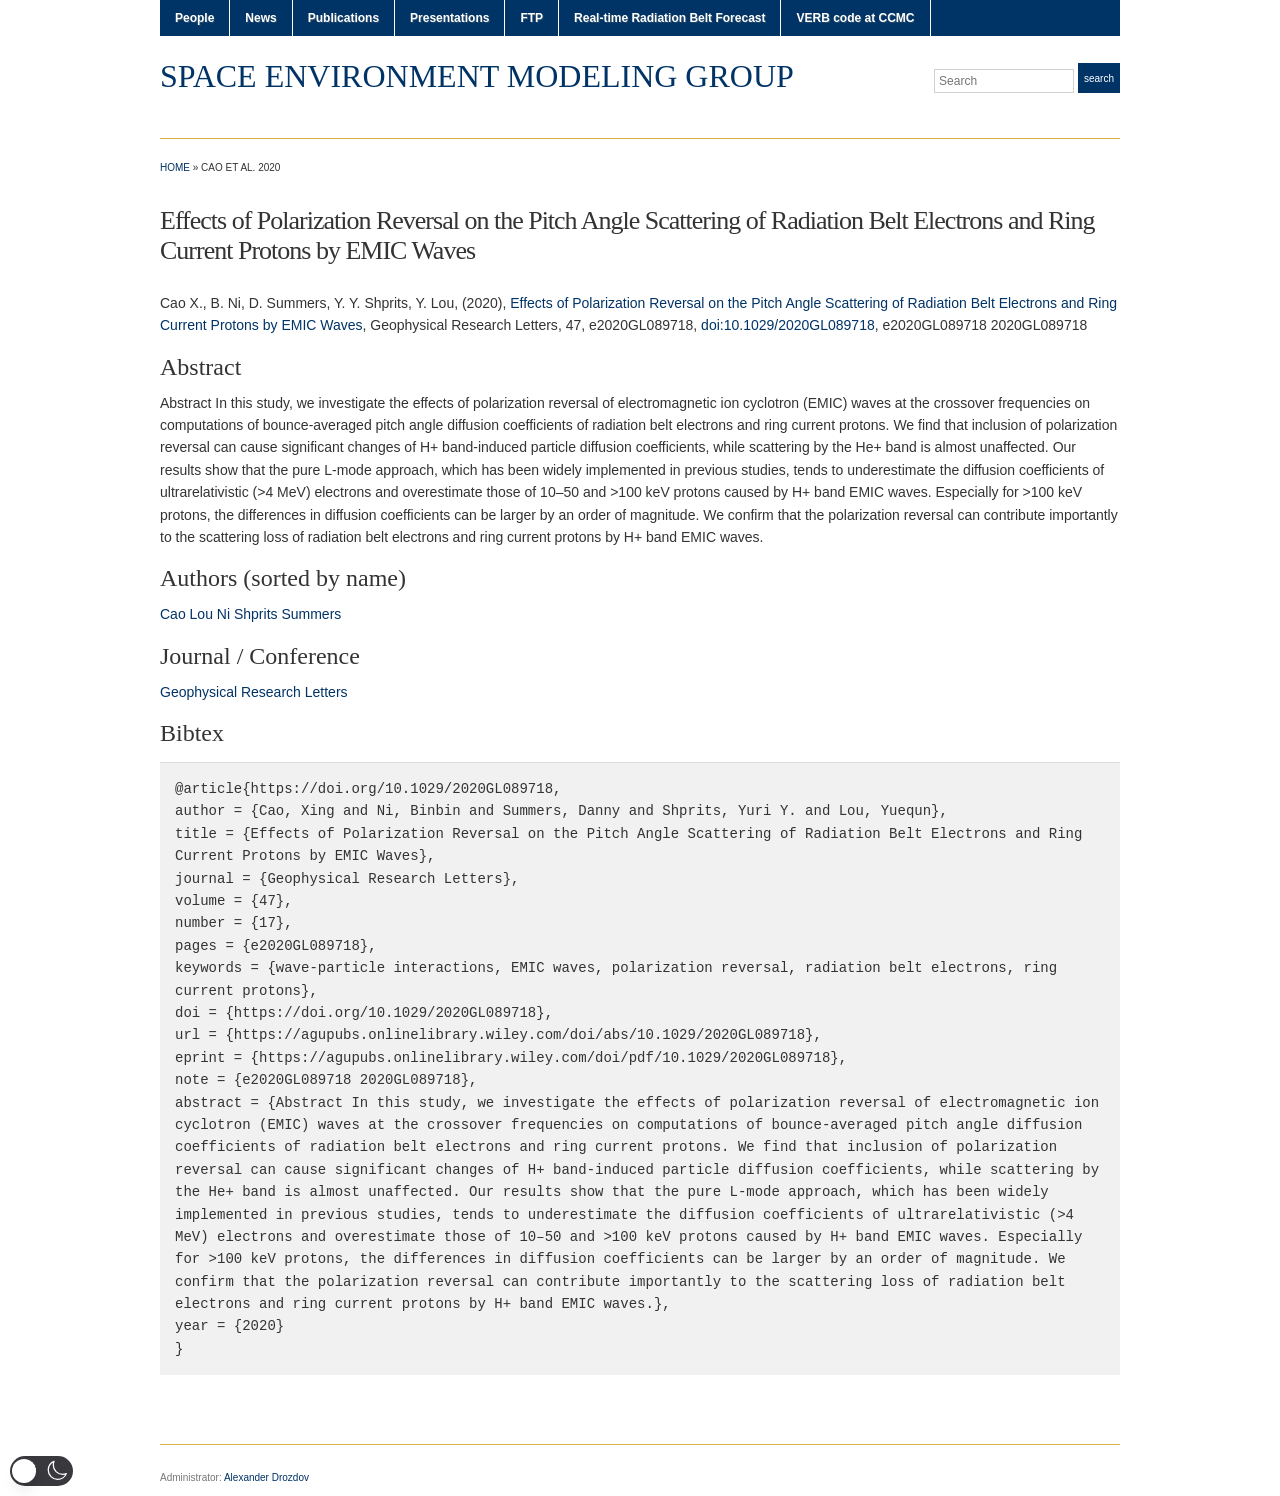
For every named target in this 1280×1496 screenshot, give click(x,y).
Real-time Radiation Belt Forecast (669, 18)
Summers (311, 614)
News (260, 18)
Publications (343, 18)
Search (1099, 78)
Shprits (256, 614)
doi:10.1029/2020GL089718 (788, 325)
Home (175, 167)
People (194, 18)
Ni (223, 614)
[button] (41, 1471)
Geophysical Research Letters (254, 692)
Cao (173, 614)
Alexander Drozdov (266, 1477)
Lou (201, 614)
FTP (531, 18)
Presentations (449, 18)
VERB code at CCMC (855, 18)
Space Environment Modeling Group (477, 76)
